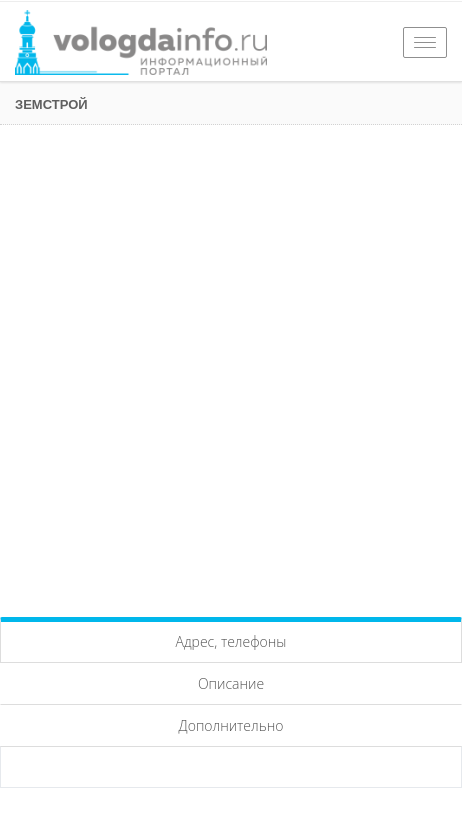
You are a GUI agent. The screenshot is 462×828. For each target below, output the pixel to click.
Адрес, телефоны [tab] (231, 641)
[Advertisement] (231, 366)
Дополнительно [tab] (231, 725)
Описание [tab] (231, 683)
